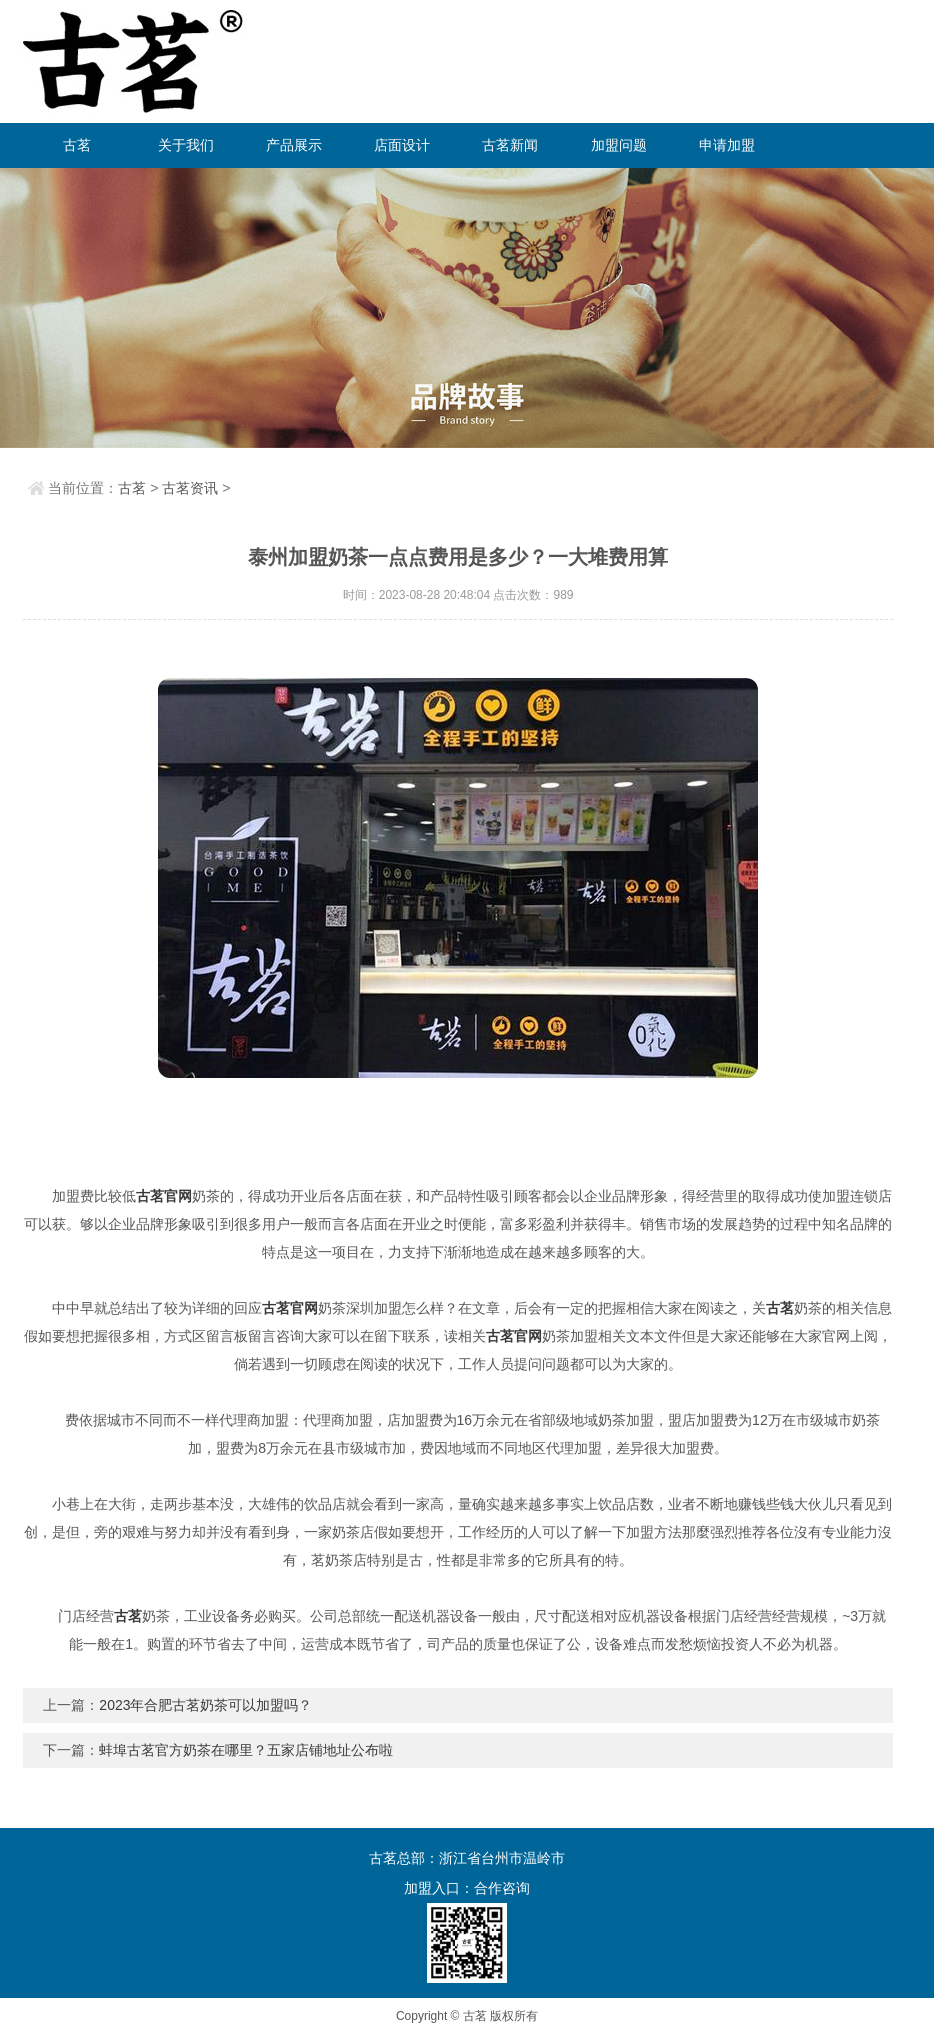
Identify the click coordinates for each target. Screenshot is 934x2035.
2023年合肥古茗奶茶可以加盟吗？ (205, 1705)
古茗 (77, 145)
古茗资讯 (190, 488)
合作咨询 (502, 1888)
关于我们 (186, 145)
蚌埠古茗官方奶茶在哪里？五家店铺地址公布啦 (246, 1750)
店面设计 (402, 145)
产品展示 (294, 145)
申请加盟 (727, 145)
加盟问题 (619, 145)
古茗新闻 (510, 145)
